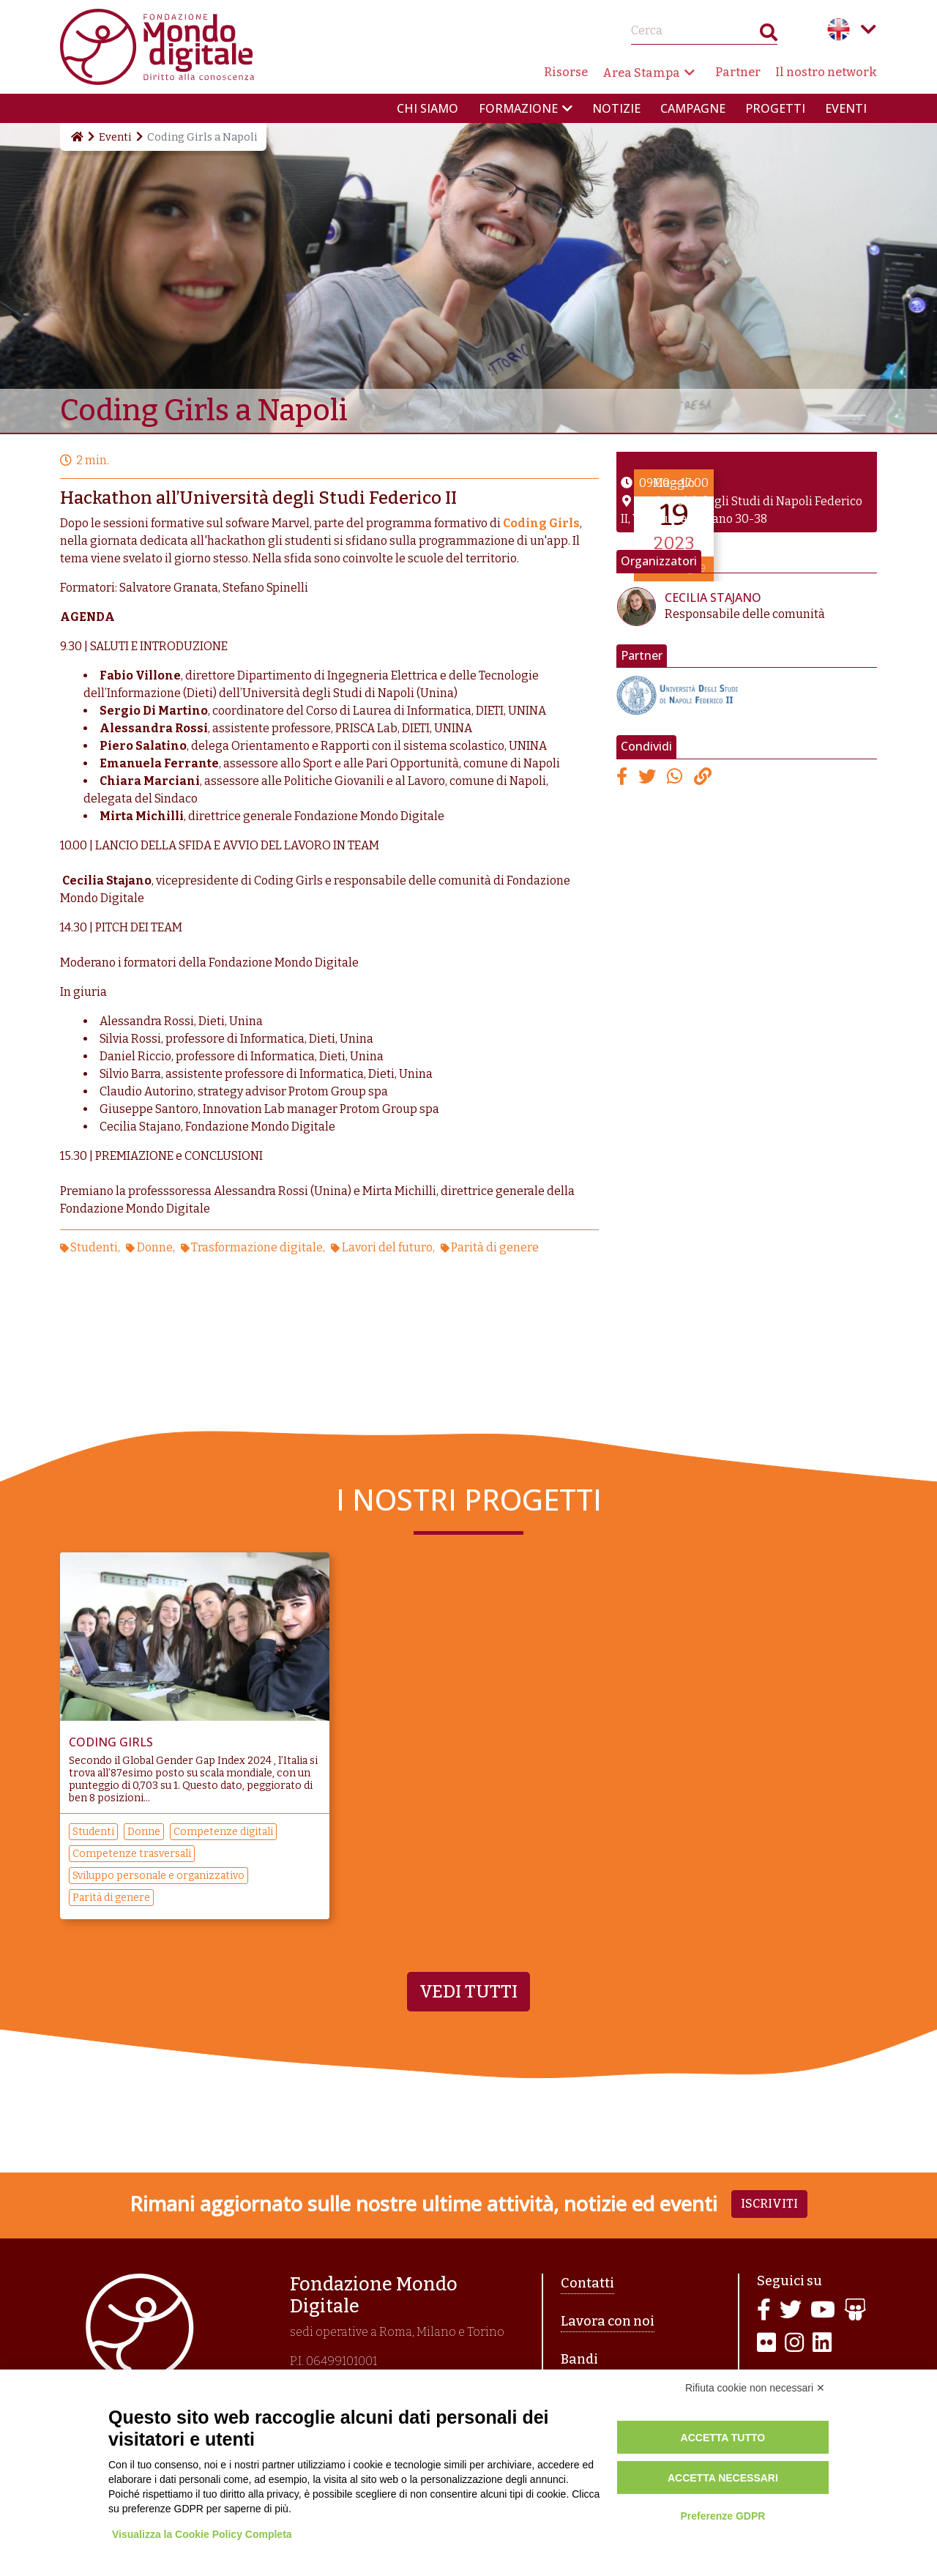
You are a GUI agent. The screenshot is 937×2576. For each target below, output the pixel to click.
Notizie (616, 108)
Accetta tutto (723, 2437)
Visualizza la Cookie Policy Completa (202, 2534)
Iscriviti (769, 2204)
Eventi (846, 108)
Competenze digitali (223, 1831)
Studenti (94, 1247)
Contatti (587, 2283)
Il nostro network (826, 72)
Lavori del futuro (387, 1247)
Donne (155, 1247)
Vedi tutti (468, 1991)
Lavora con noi (607, 2321)
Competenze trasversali (131, 1853)
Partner (738, 72)
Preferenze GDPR (722, 2516)
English (839, 29)
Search (768, 35)
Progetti (775, 108)
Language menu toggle (868, 29)
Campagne (692, 108)
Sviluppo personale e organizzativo (158, 1875)
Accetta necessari (723, 2478)
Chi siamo (427, 108)
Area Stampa (641, 73)
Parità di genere (495, 1247)
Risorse (566, 72)
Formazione (518, 108)
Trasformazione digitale (257, 1247)
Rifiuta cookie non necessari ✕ (755, 2388)
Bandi (579, 2359)
